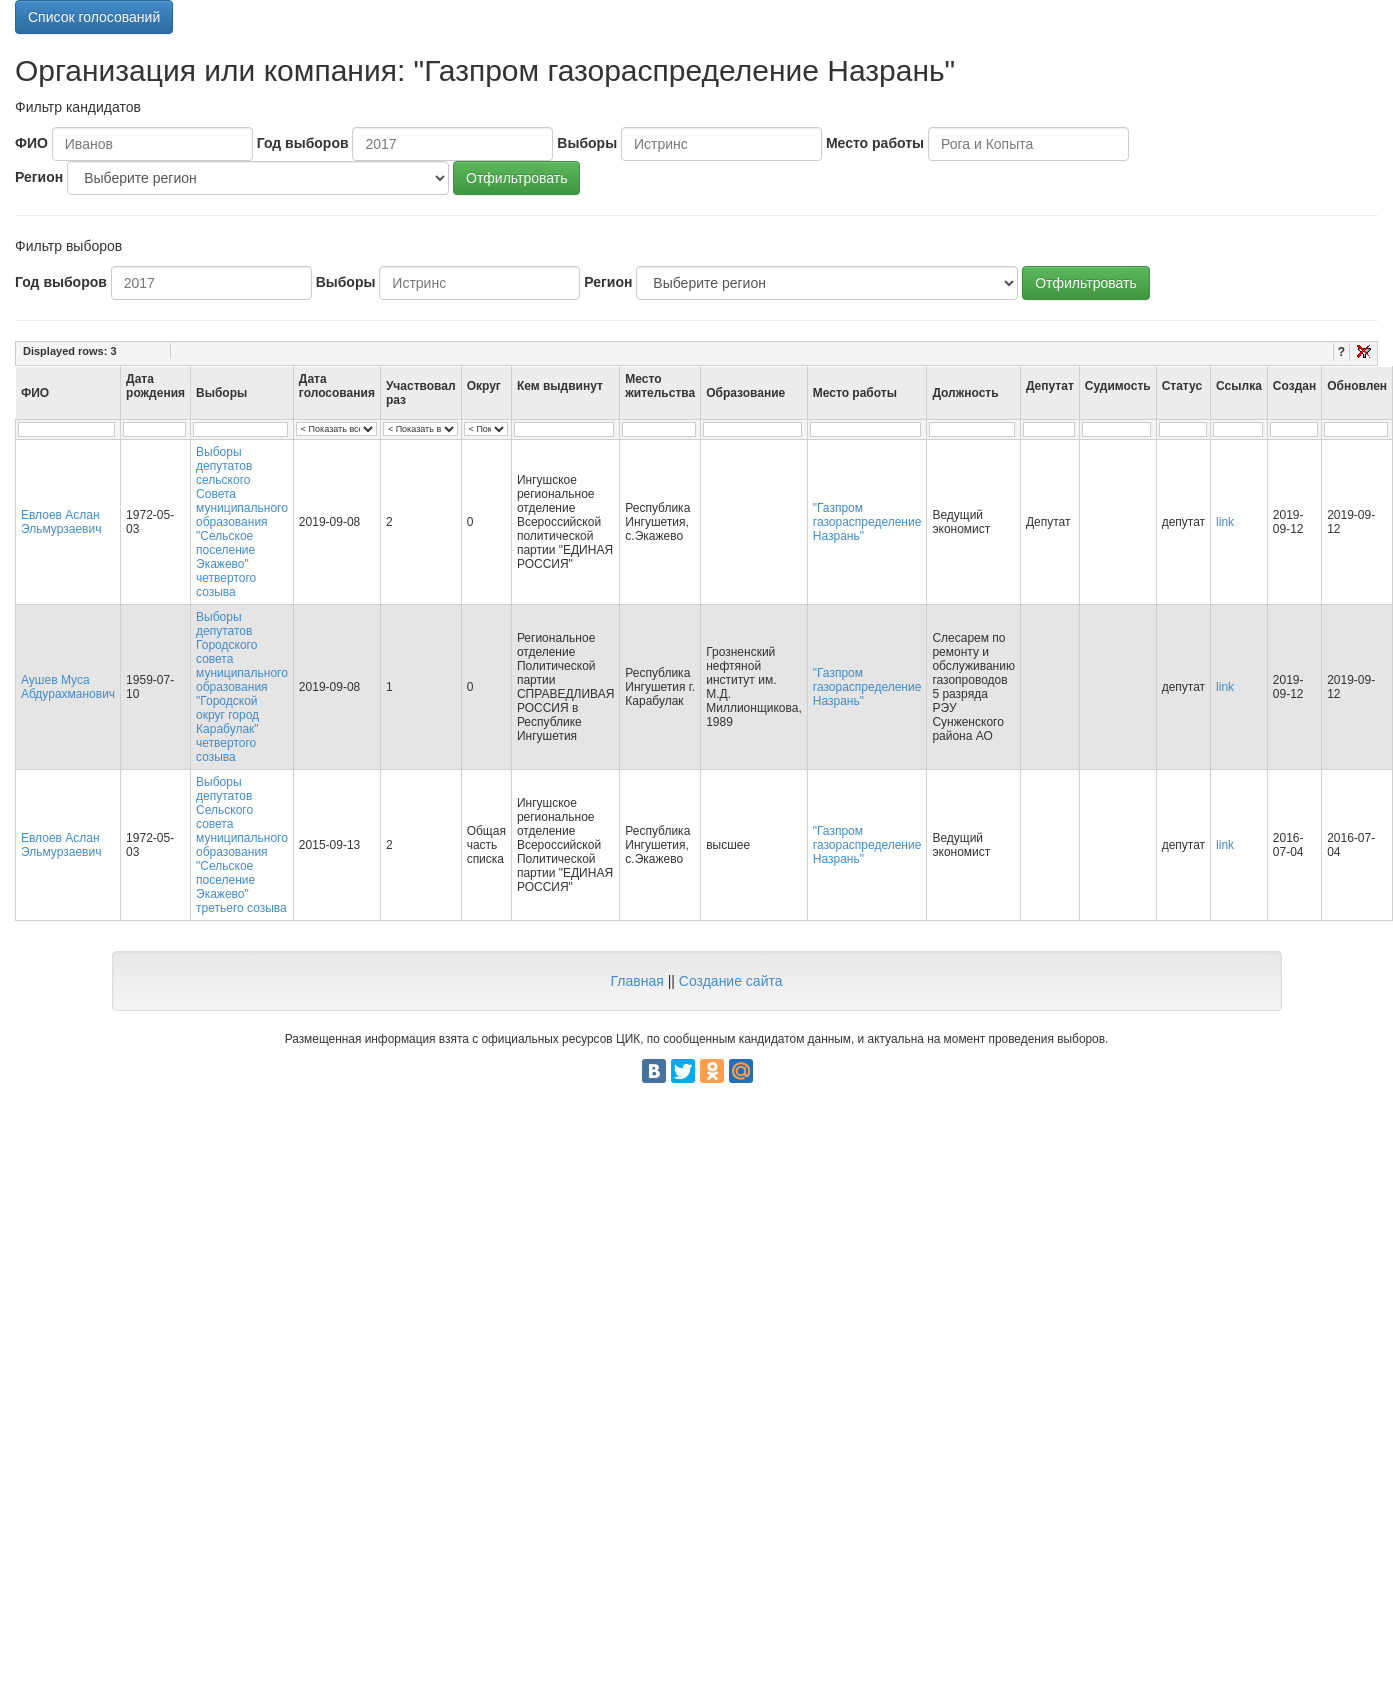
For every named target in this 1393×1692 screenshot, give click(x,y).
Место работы (875, 143)
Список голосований (94, 17)
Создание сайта (731, 981)
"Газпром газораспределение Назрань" (867, 522)
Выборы (587, 143)
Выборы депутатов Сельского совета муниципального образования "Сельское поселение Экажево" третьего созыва (242, 845)
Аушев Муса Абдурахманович (68, 687)
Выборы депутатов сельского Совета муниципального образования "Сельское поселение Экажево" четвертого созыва (242, 522)
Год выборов (303, 143)
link (1225, 522)
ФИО (31, 143)
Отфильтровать (516, 178)
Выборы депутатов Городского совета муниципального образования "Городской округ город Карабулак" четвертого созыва (242, 687)
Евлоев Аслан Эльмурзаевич (61, 522)
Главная (636, 981)
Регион (39, 177)
